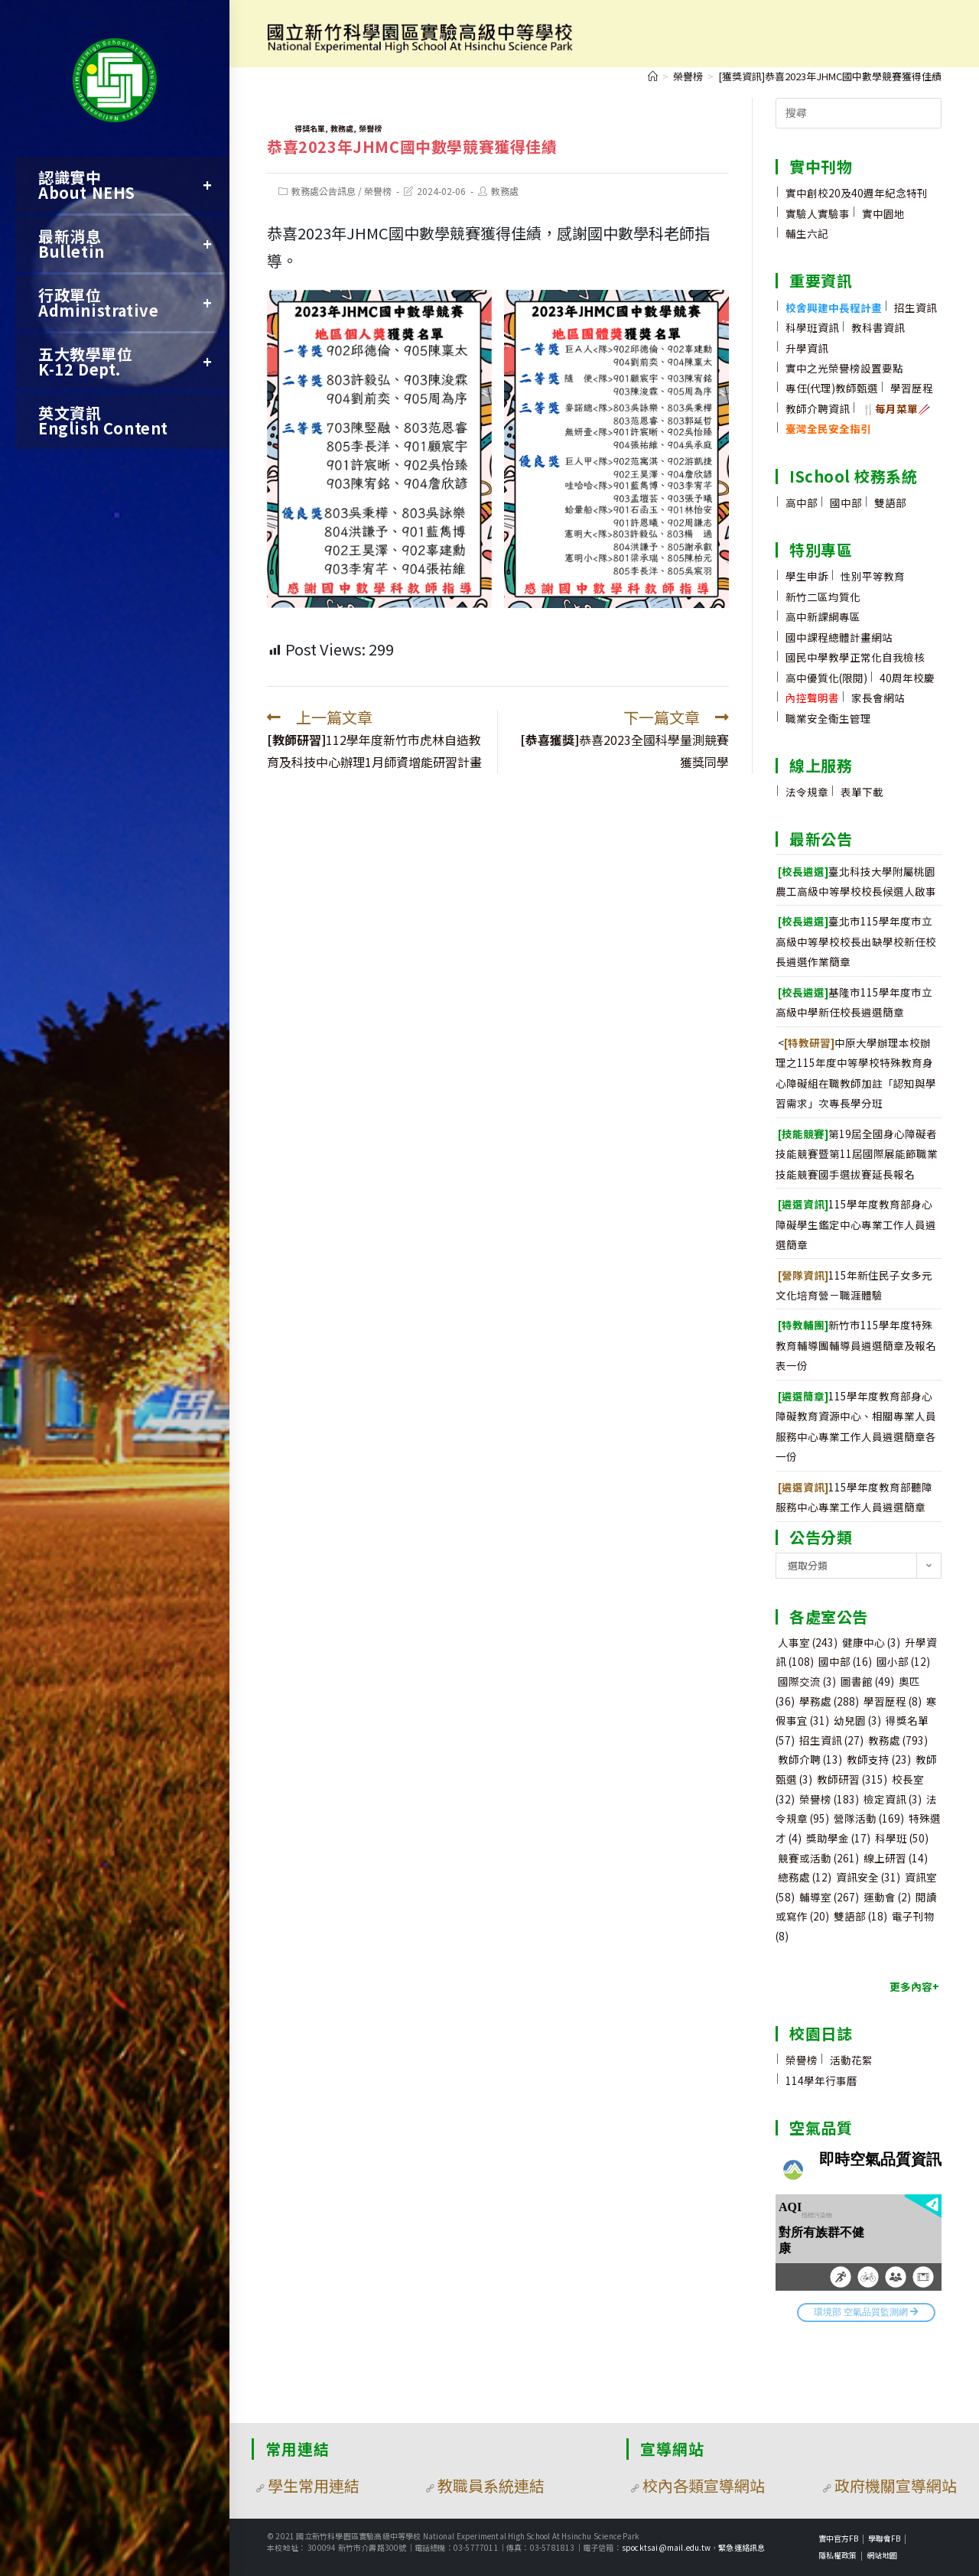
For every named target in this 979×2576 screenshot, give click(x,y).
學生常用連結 (313, 2485)
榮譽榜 (370, 128)
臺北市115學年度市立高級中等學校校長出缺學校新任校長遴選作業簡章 (856, 941)
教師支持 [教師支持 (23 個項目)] (879, 1759)
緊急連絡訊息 (741, 2547)
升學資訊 (806, 348)
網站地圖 (882, 2555)
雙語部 (890, 502)
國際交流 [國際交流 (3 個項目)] (807, 1681)
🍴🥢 (896, 408)
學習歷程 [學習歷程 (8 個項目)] (893, 1701)
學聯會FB (884, 2538)
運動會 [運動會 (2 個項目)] (887, 1896)
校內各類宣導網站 (703, 2485)
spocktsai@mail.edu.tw (666, 2547)
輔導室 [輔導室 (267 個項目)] (829, 1896)
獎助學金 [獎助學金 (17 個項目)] (838, 1838)
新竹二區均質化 (822, 596)
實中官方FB (838, 2538)
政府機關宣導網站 (895, 2485)
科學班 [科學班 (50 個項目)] (902, 1838)
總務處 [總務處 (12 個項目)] (804, 1877)
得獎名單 (309, 128)
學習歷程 (911, 387)
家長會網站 (878, 697)
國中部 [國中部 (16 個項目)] (845, 1661)
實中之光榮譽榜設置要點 (844, 368)
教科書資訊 (878, 327)
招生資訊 (915, 307)
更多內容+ (914, 1986)
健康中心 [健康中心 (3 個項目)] (871, 1642)
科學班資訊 (812, 327)
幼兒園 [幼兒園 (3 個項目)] (857, 1720)
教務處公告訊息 (323, 190)
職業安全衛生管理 (828, 718)
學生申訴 (806, 576)
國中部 (846, 502)
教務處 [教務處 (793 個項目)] (898, 1740)
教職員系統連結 (491, 2485)
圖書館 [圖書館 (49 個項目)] (867, 1681)
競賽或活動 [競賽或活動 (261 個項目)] (818, 1857)
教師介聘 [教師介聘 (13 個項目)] (810, 1759)
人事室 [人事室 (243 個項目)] (808, 1642)
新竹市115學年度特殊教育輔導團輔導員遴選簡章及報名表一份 (856, 1345)
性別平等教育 (873, 576)
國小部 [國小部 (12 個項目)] (903, 1661)
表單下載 (862, 791)
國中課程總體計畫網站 (839, 637)
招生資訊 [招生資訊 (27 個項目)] (831, 1740)
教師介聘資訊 (817, 408)
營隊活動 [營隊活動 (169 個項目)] (869, 1818)
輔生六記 (806, 233)
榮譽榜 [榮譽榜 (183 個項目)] (829, 1799)
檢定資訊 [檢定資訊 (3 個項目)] (893, 1799)
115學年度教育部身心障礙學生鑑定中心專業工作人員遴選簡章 (856, 1224)
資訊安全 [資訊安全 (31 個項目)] (868, 1877)
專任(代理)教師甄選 (831, 387)
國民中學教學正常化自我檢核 (855, 657)
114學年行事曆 (821, 2080)
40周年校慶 (907, 677)
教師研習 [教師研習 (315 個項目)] (852, 1779)
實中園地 (883, 213)
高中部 (801, 502)
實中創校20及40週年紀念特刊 (856, 192)
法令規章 (806, 791)
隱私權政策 (837, 2555)
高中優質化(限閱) (826, 677)
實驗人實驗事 (817, 213)
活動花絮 (851, 2059)
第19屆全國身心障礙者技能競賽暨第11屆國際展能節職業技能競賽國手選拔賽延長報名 (857, 1154)
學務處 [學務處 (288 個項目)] (829, 1701)
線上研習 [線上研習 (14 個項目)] (896, 1857)
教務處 (341, 128)
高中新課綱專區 (822, 616)
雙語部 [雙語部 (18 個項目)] (860, 1916)
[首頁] (653, 76)
